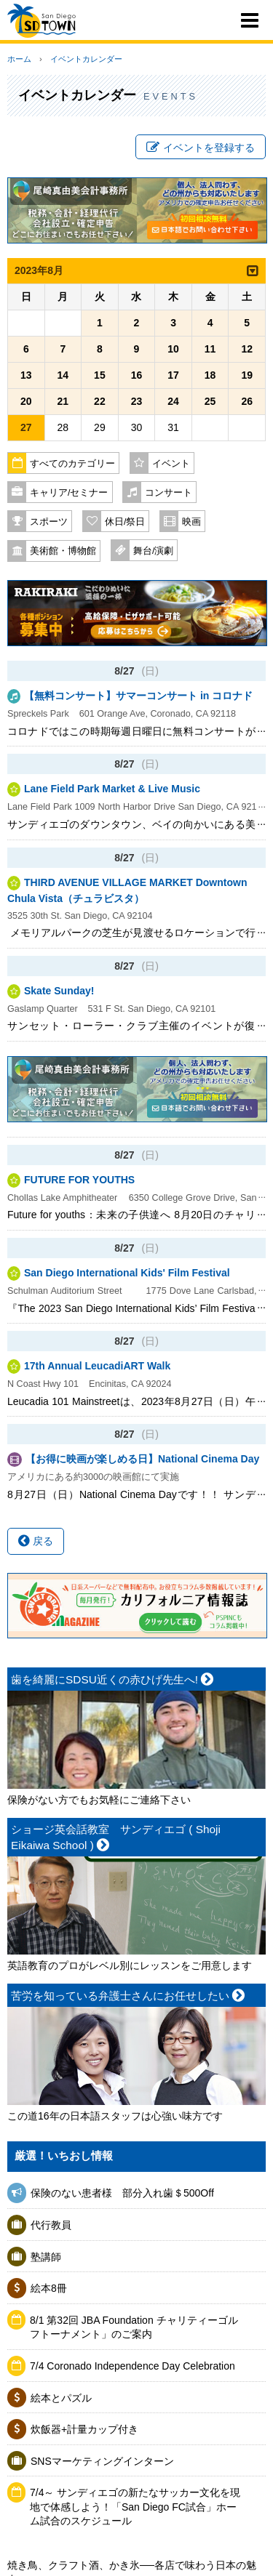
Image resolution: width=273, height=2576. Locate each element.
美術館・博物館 (63, 551)
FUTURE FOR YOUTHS (79, 1180)
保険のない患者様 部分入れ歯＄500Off (127, 2193)
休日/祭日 (125, 522)
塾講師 (46, 2257)
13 (26, 375)
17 (173, 375)
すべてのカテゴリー (72, 464)
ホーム (19, 59)
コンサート (168, 493)
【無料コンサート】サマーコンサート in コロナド (138, 695)
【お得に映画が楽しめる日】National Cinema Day (147, 1459)
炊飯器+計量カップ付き (84, 2429)
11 (210, 349)
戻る (35, 1540)
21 (63, 401)
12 (247, 349)
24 (173, 401)
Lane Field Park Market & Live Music (112, 788)
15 (100, 375)
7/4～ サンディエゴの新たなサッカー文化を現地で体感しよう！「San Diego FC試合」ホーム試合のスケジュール (135, 2507)
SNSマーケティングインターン (102, 2461)
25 (210, 401)
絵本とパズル (61, 2398)
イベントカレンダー (86, 59)
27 (26, 427)
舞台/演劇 (153, 551)
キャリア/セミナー (69, 493)
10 (173, 349)
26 (247, 401)
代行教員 (51, 2225)
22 (100, 401)
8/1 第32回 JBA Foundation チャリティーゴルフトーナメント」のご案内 (134, 2327)
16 (137, 375)
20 (26, 401)
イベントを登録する (200, 147)
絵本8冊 (49, 2288)
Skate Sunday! (59, 991)
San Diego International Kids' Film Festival (127, 1273)
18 (210, 375)
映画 (191, 522)
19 (247, 375)
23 (137, 401)
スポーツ (49, 522)
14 (63, 375)
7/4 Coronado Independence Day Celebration (132, 2366)
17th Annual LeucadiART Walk (97, 1366)
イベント (171, 464)
